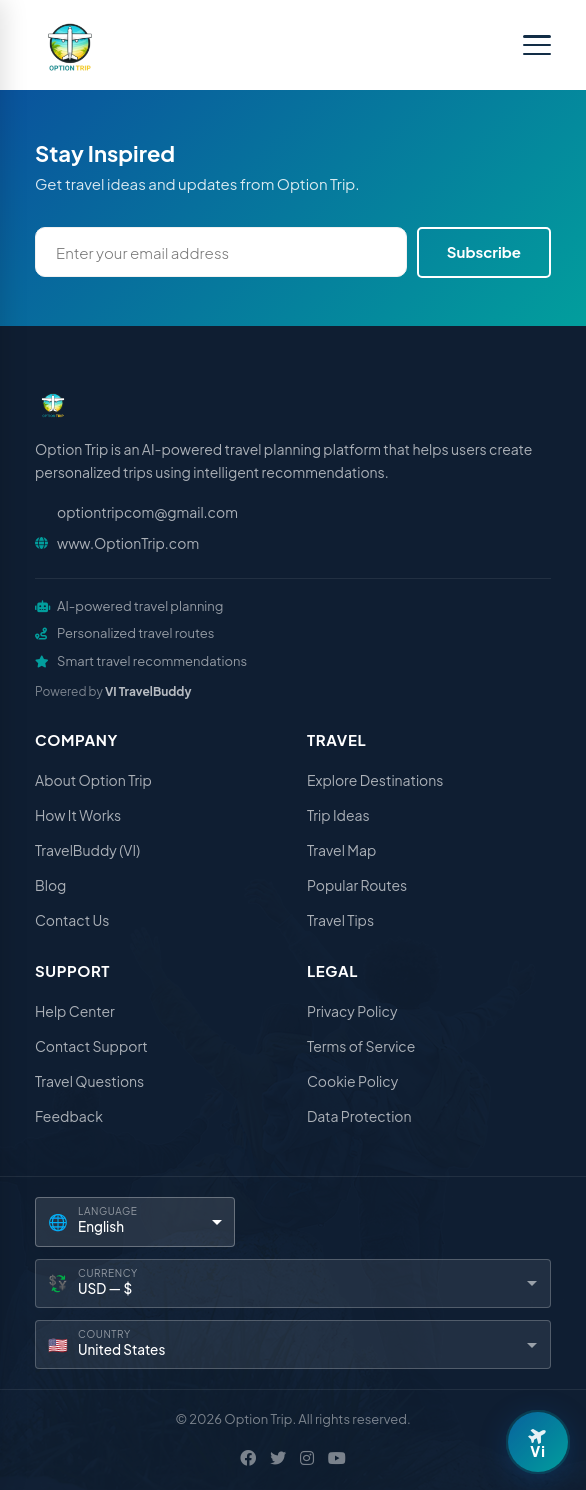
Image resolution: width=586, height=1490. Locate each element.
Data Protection (359, 1116)
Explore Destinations (375, 780)
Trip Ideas (338, 815)
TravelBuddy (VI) (87, 850)
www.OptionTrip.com (128, 543)
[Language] (135, 1221)
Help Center (75, 1011)
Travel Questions (89, 1081)
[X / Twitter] (278, 1458)
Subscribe (484, 251)
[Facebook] (248, 1458)
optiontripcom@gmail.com (147, 512)
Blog (50, 885)
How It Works (78, 815)
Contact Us (72, 920)
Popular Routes (357, 885)
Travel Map (341, 850)
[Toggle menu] (537, 45)
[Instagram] (307, 1458)
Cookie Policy (352, 1081)
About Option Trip (93, 780)
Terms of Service (361, 1046)
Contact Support (91, 1046)
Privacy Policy (352, 1011)
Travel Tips (340, 920)
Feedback (69, 1116)
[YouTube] (337, 1458)
